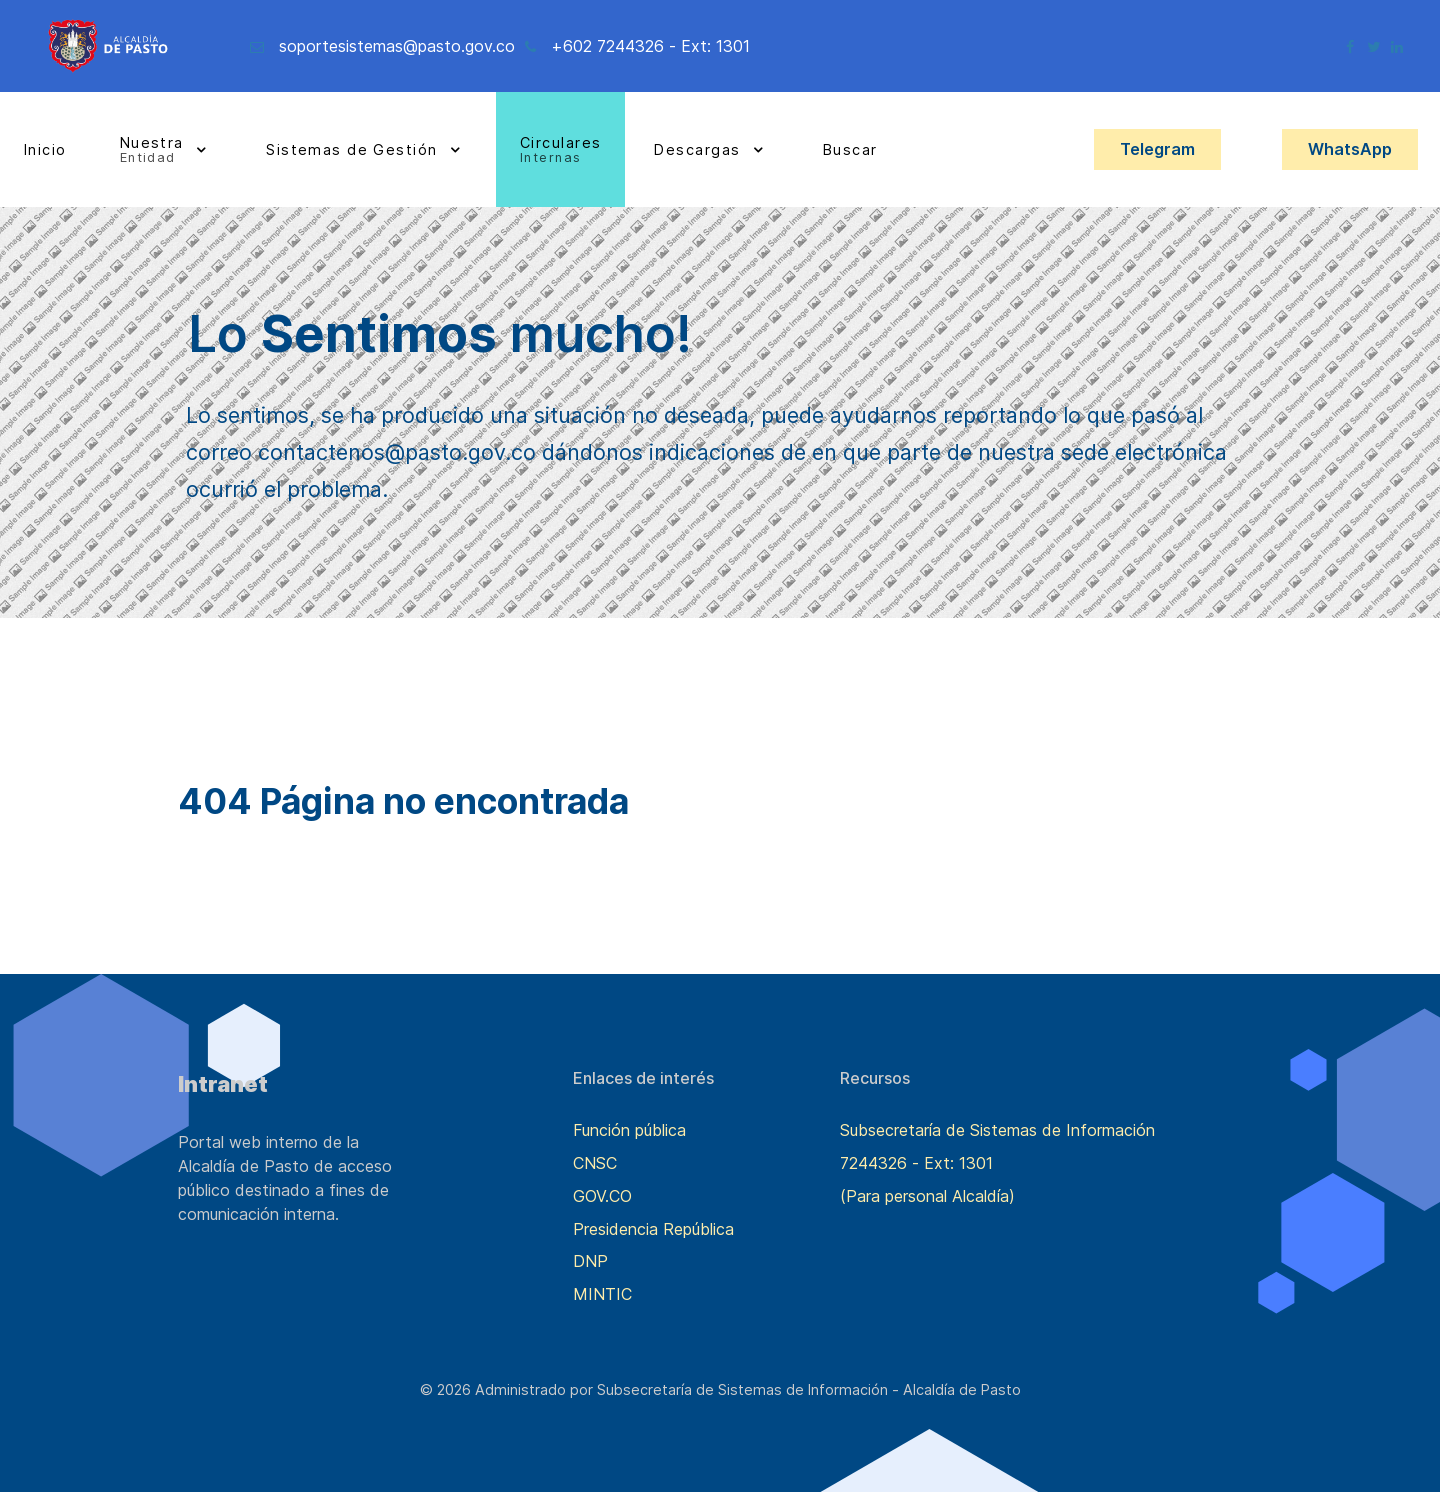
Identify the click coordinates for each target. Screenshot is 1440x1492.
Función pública (629, 1130)
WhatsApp (1350, 149)
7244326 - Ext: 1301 (916, 1163)
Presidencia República (653, 1229)
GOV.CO (602, 1196)
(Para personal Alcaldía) (927, 1196)
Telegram (1157, 149)
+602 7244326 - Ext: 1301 (650, 46)
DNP (590, 1261)
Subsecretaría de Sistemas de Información (997, 1130)
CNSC (595, 1163)
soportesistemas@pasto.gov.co (397, 46)
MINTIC (602, 1294)
